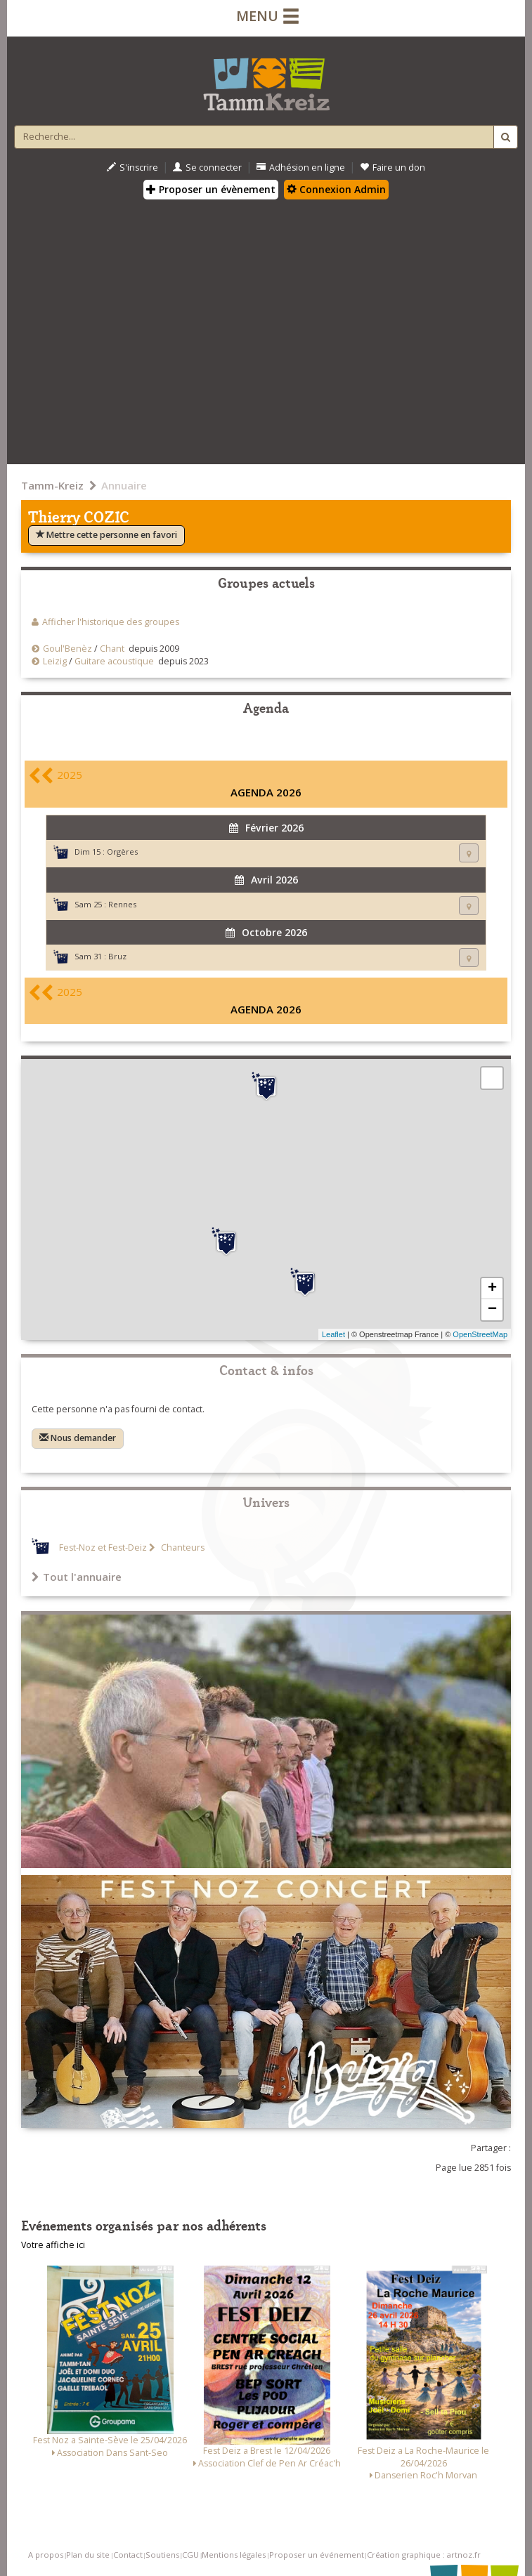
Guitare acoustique (114, 661)
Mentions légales (234, 2554)
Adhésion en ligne (301, 167)
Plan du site (88, 2554)
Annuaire (124, 485)
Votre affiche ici (53, 2245)
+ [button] (492, 1288)
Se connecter (207, 167)
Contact (128, 2554)
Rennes (122, 904)
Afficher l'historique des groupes (110, 622)
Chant (112, 649)
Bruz (117, 956)
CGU (190, 2554)
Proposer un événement (316, 2554)
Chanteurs (182, 1547)
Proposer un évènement (210, 189)
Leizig (55, 661)
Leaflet (333, 1334)
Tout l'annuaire (77, 1577)
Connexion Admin (336, 189)
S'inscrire (132, 167)
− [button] (492, 1309)
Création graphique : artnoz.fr (424, 2554)
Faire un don (392, 167)
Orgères (122, 851)
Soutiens (162, 2554)
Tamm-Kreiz (52, 485)
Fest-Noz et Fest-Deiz (103, 1547)
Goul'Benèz (67, 649)
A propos (45, 2554)
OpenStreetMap (480, 1334)
